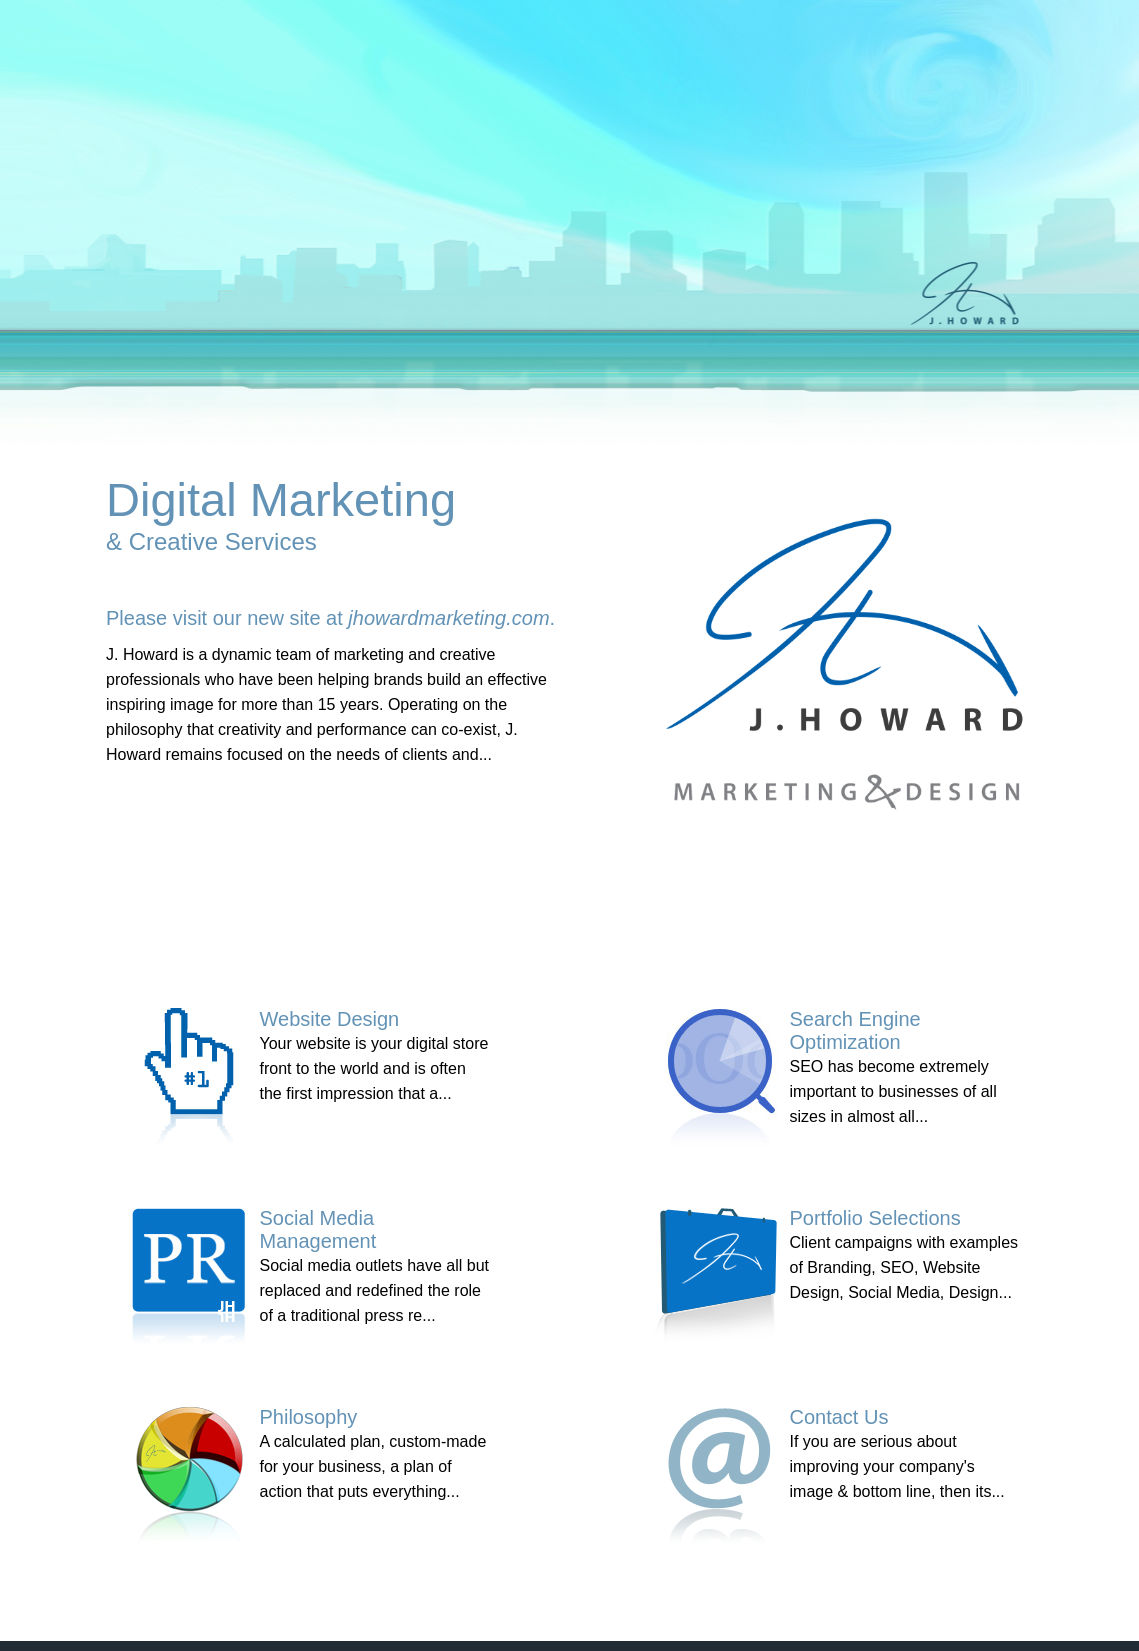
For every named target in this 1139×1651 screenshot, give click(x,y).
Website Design (330, 1019)
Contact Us (839, 1417)
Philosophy (309, 1417)
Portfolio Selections (875, 1218)
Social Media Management (318, 1229)
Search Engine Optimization (855, 1030)
